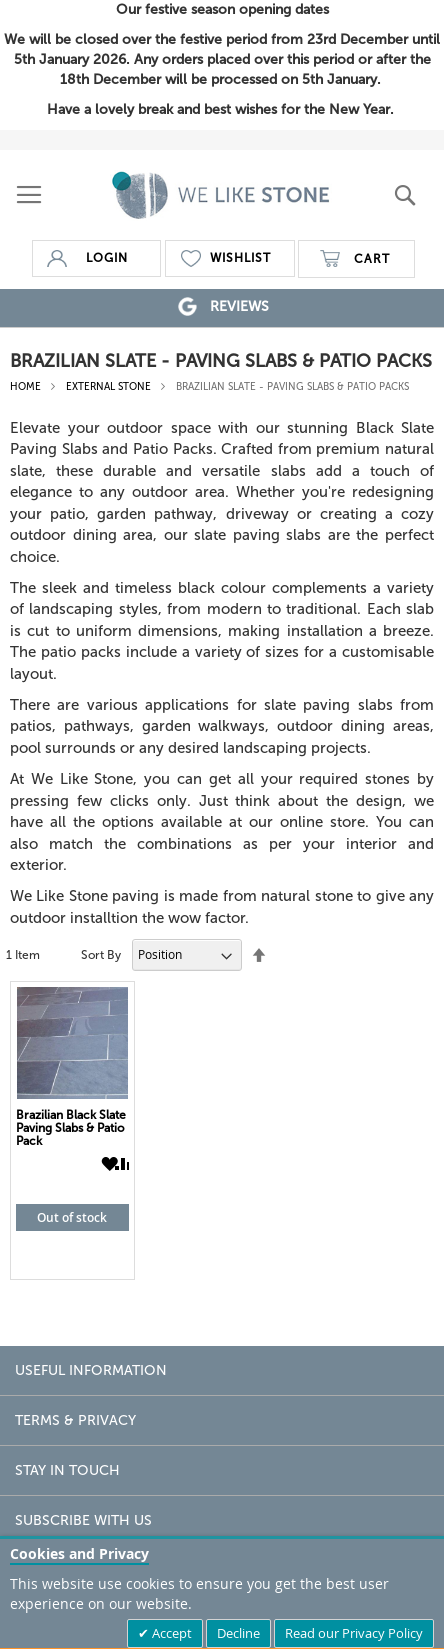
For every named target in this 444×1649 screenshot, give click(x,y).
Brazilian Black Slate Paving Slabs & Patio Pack (71, 1128)
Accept (170, 1633)
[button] (108, 1164)
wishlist (240, 258)
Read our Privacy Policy (354, 1633)
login (107, 258)
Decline (238, 1633)
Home (27, 387)
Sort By (101, 955)
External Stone (110, 387)
